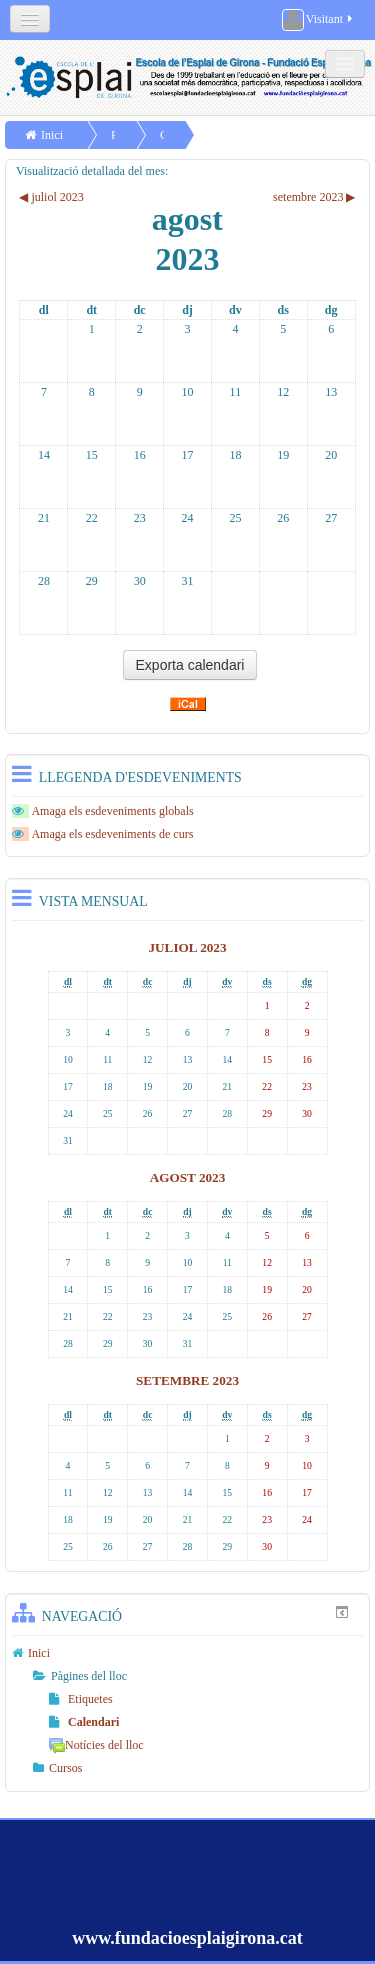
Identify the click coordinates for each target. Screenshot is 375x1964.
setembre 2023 (187, 1380)
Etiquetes (81, 1699)
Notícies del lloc (96, 1745)
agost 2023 (188, 1177)
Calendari (84, 1722)
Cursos (65, 1768)
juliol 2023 (187, 947)
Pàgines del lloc (89, 1676)
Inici (52, 135)
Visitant (318, 20)
